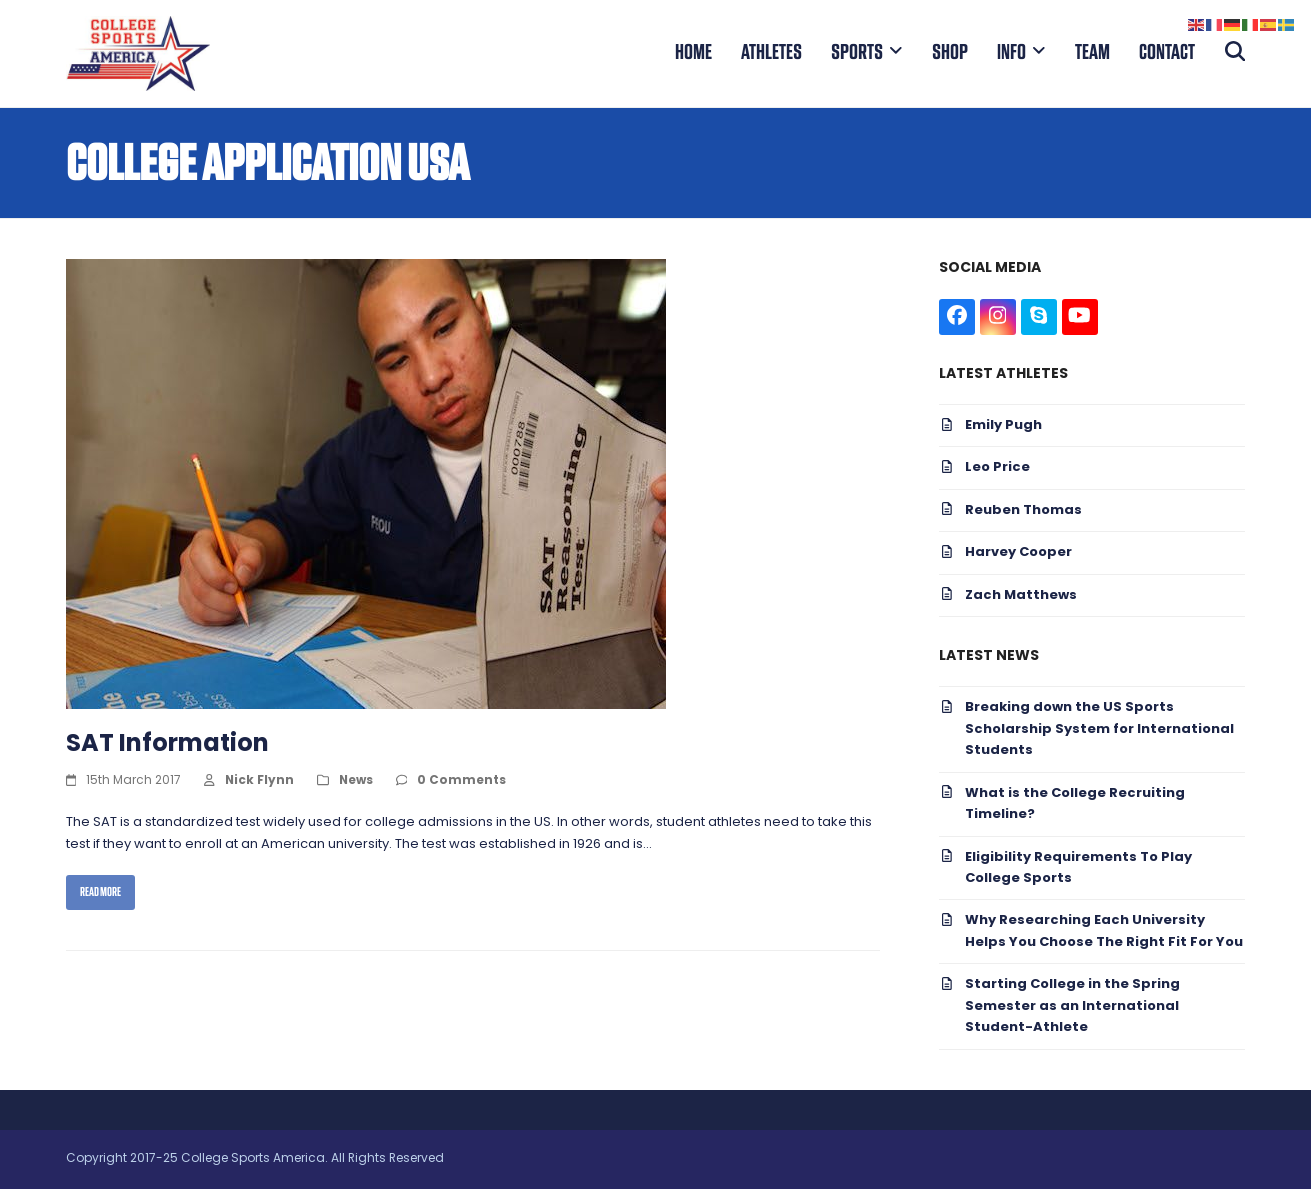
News (356, 781)
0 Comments (461, 781)
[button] (1235, 53)
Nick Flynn (259, 781)
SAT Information (167, 745)
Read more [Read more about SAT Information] (100, 892)
